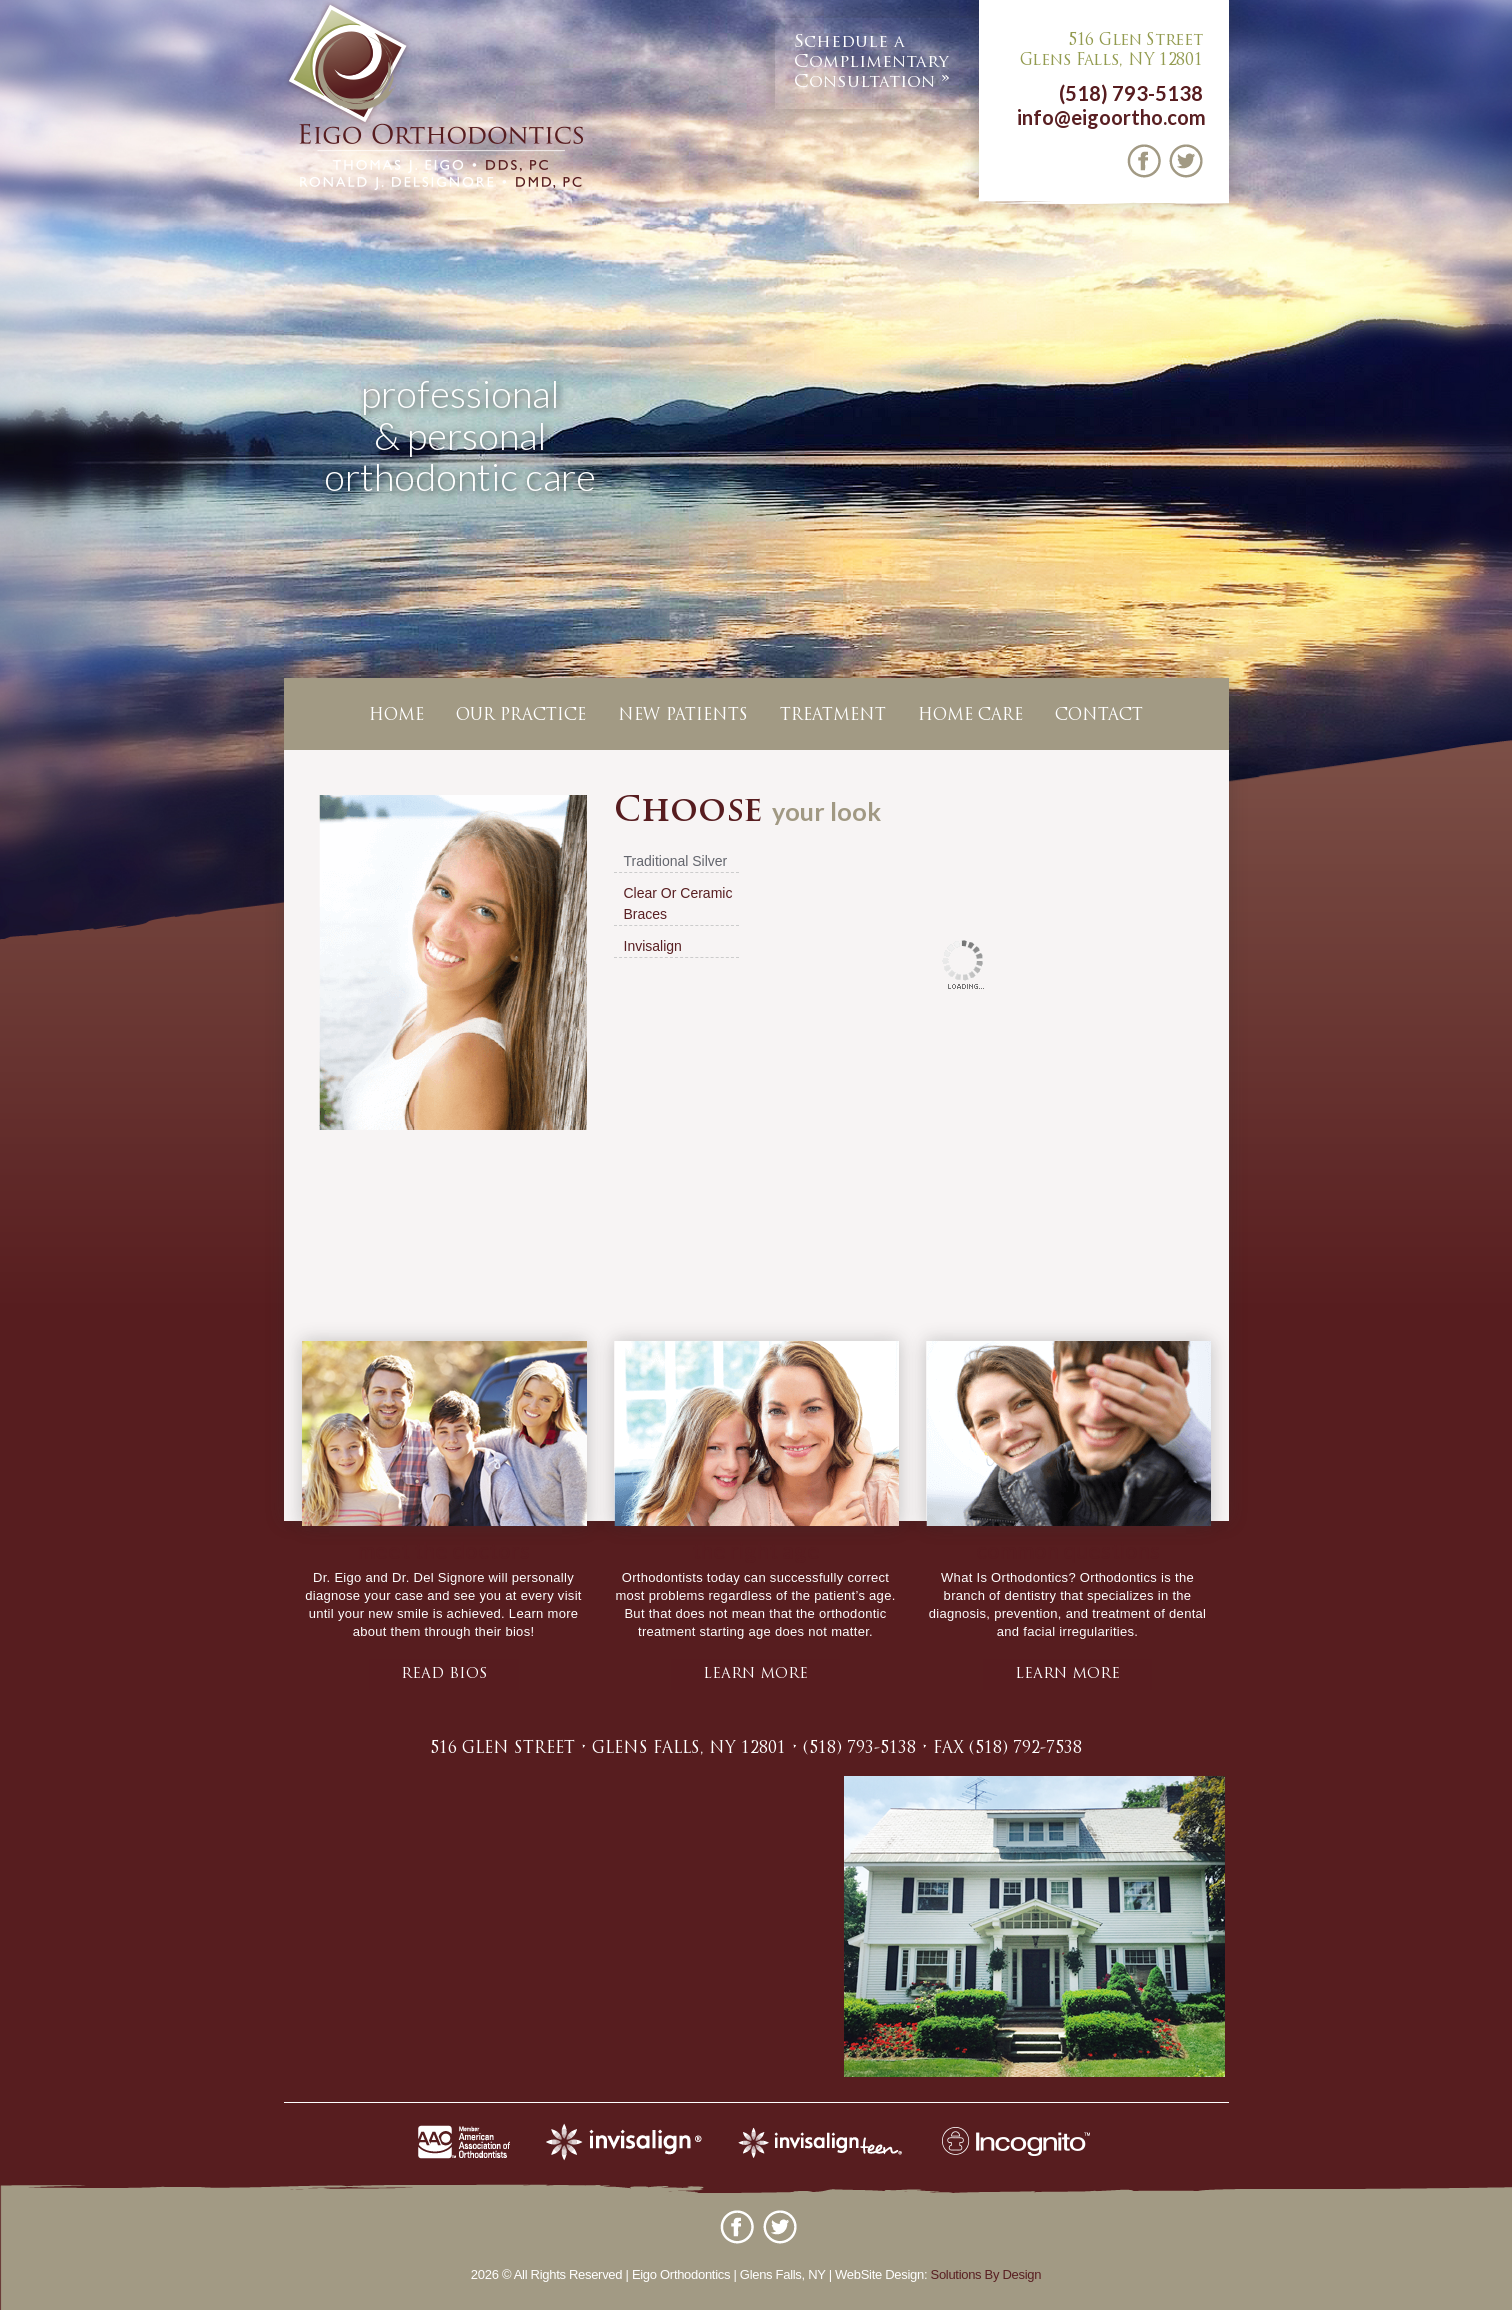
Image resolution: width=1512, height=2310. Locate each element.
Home (396, 716)
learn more (755, 1674)
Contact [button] (1099, 716)
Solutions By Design (986, 2274)
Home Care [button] (970, 716)
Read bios (444, 1674)
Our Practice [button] (521, 716)
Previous (19, 474)
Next (1493, 474)
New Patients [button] (683, 716)
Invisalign (653, 946)
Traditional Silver (676, 861)
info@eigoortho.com (1111, 117)
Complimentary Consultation (871, 62)
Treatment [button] (833, 716)
